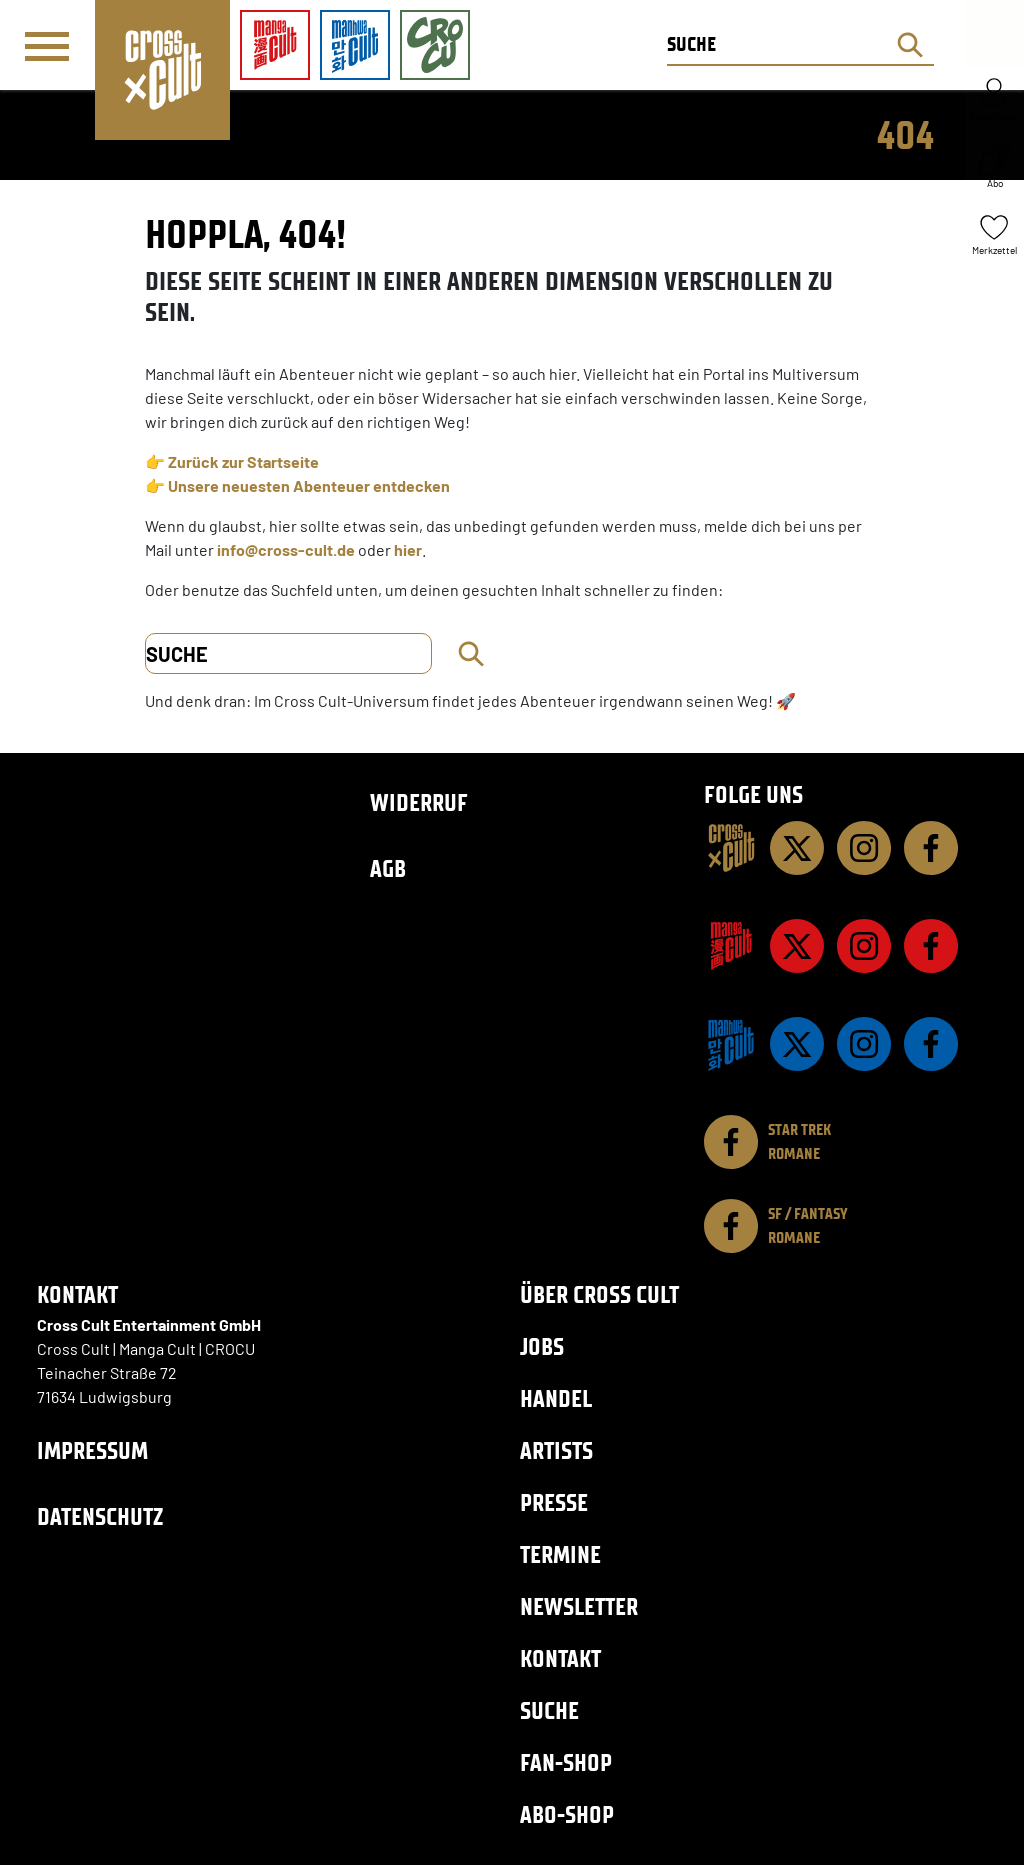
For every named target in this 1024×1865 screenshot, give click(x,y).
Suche (549, 1710)
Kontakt (560, 1658)
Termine (560, 1554)
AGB (388, 868)
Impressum (92, 1450)
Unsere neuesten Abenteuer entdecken (309, 485)
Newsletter (579, 1606)
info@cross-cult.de (286, 549)
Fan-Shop (566, 1762)
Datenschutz (100, 1516)
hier (408, 549)
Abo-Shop (567, 1814)
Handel (556, 1398)
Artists (556, 1450)
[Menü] (47, 46)
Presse (554, 1502)
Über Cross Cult (599, 1294)
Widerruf (419, 802)
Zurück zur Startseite (243, 461)
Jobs (542, 1346)
